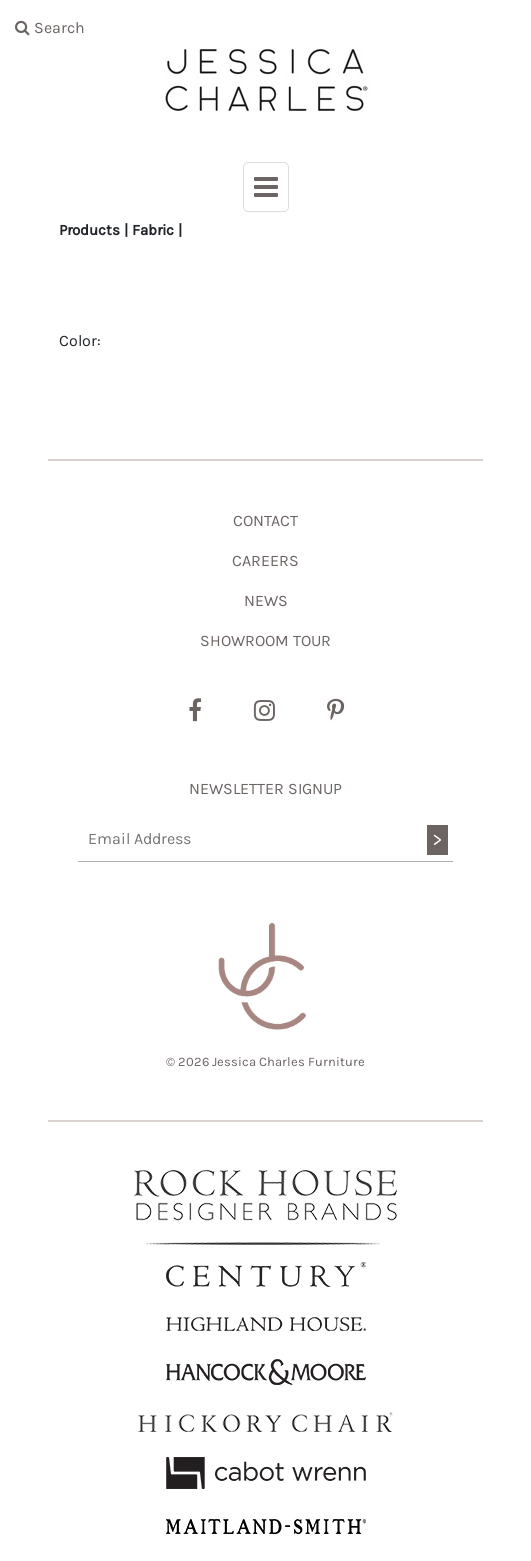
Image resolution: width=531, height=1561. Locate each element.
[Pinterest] (335, 711)
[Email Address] (265, 839)
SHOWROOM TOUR (265, 640)
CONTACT (265, 520)
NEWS (266, 600)
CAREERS (265, 560)
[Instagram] (264, 711)
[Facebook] (195, 711)
